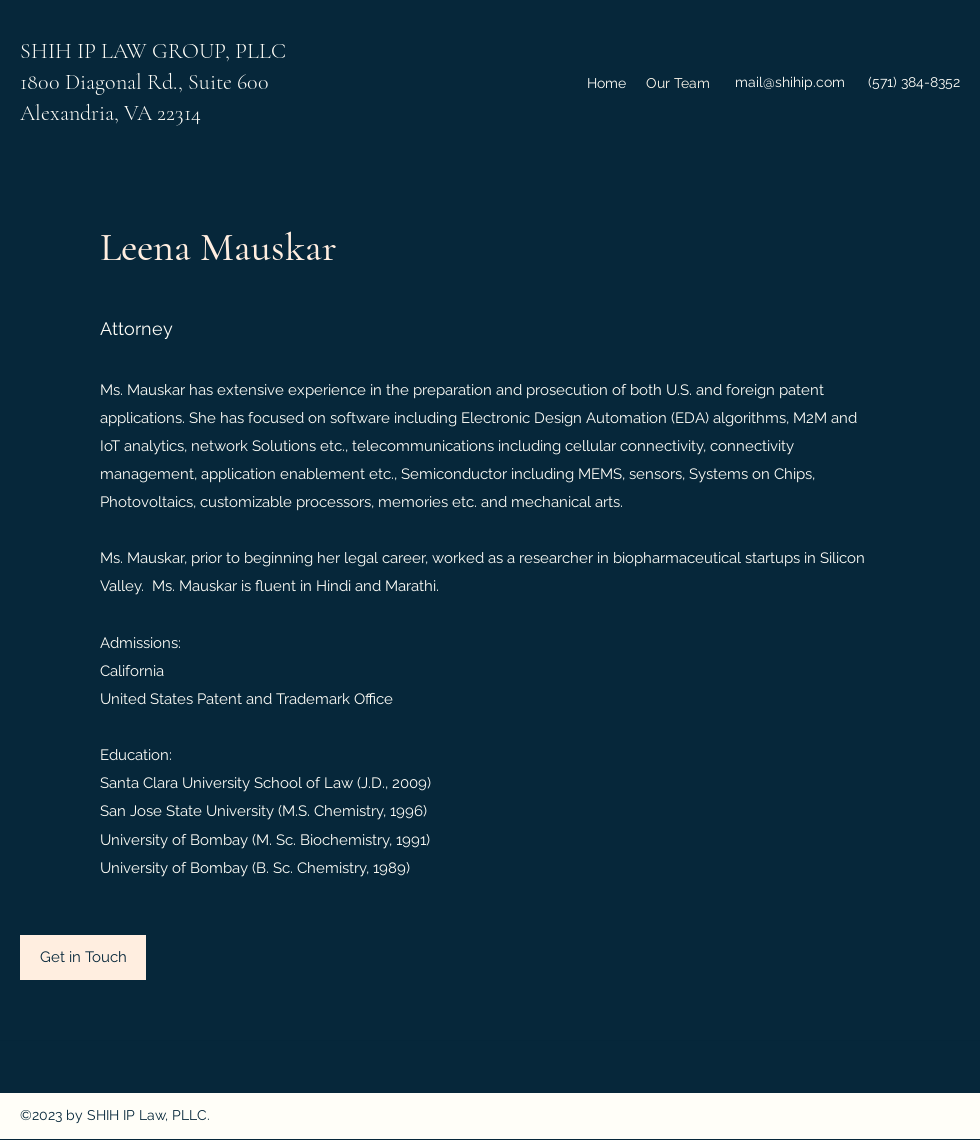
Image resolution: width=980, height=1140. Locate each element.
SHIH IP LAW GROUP (122, 51)
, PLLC (255, 51)
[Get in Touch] (83, 957)
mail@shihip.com (790, 82)
